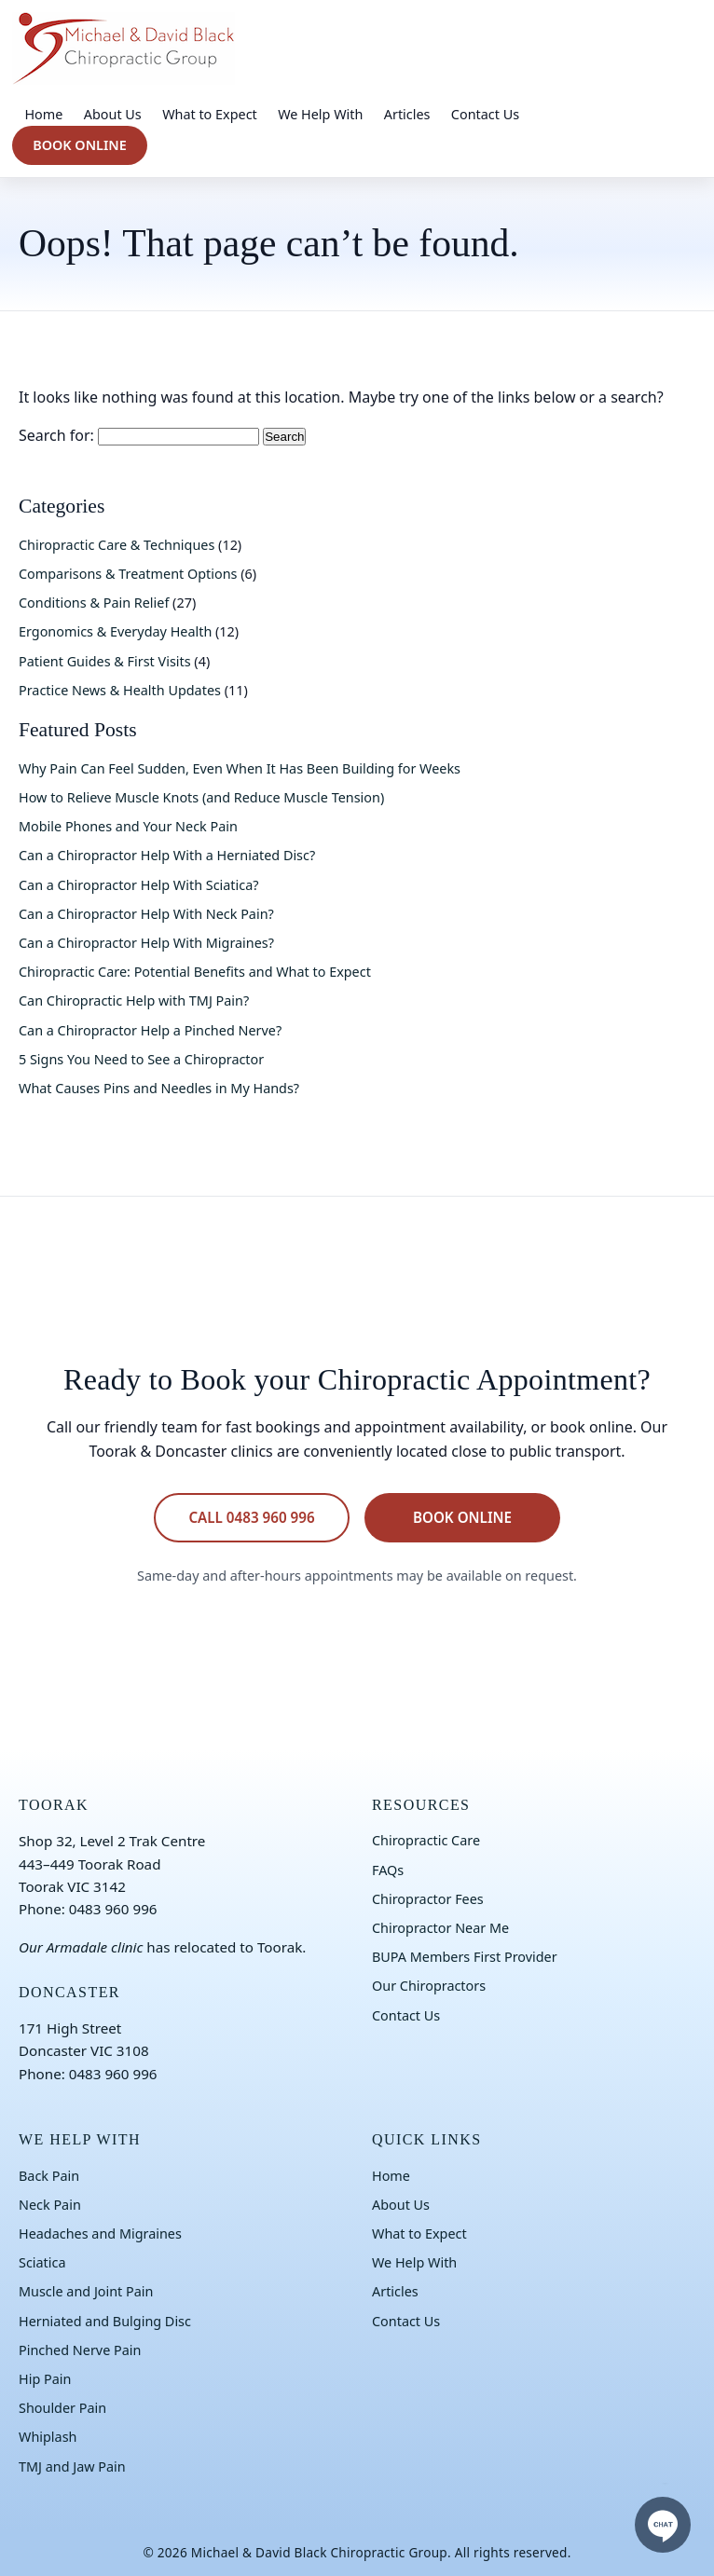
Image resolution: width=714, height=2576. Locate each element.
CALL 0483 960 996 (251, 1517)
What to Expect (209, 114)
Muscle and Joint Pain (86, 2291)
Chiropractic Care (426, 1840)
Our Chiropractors (429, 1985)
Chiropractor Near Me (440, 1928)
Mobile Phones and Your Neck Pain (128, 826)
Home (43, 114)
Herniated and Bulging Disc (105, 2321)
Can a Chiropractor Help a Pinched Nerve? (150, 1030)
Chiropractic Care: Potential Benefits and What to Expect (195, 971)
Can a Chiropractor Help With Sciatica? (139, 885)
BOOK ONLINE (80, 145)
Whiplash (47, 2437)
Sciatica (42, 2262)
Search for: (56, 435)
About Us (113, 114)
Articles (407, 114)
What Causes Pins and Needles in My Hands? (159, 1088)
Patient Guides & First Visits (105, 661)
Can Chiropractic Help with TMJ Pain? (134, 1000)
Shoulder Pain (62, 2408)
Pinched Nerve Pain (80, 2350)
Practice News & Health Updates (120, 690)
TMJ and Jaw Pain (72, 2466)
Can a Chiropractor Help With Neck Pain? (146, 914)
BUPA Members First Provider (464, 1957)
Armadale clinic (95, 1947)
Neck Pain (50, 2204)
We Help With (320, 114)
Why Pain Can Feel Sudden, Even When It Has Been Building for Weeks (239, 768)
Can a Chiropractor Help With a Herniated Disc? (167, 855)
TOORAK (54, 1805)
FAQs (388, 1870)
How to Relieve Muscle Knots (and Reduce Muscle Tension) (201, 797)
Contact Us (485, 114)
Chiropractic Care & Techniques (116, 545)
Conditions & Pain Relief (94, 602)
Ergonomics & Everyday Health (115, 631)
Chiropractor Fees (428, 1899)
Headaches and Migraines (100, 2233)
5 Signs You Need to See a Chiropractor (141, 1059)
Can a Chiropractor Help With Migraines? (146, 943)
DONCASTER (69, 1992)
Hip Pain (45, 2379)
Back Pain (49, 2176)
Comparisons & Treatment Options (128, 573)
